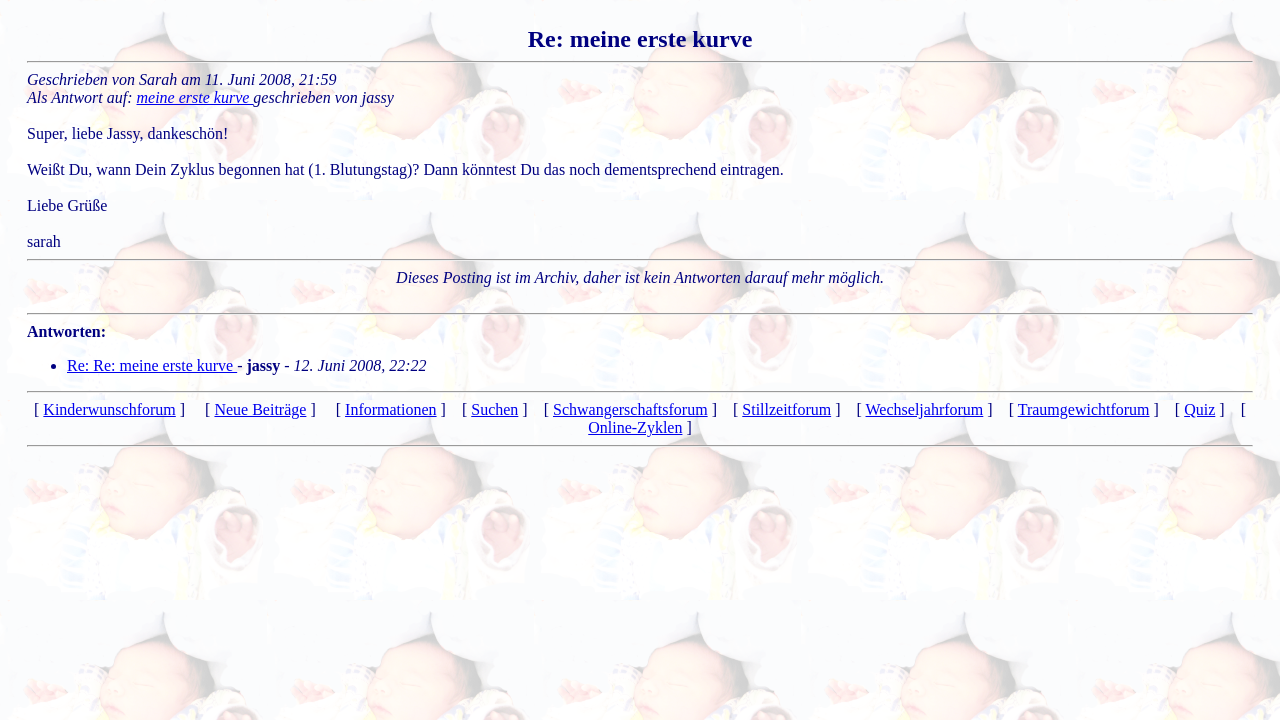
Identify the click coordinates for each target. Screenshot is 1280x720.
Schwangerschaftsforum (630, 409)
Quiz (1199, 409)
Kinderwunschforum (109, 409)
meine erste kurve (195, 97)
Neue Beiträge (260, 409)
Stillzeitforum (786, 409)
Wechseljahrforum (925, 409)
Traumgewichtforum (1084, 409)
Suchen (494, 409)
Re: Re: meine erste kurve (152, 365)
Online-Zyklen (635, 427)
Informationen (391, 409)
